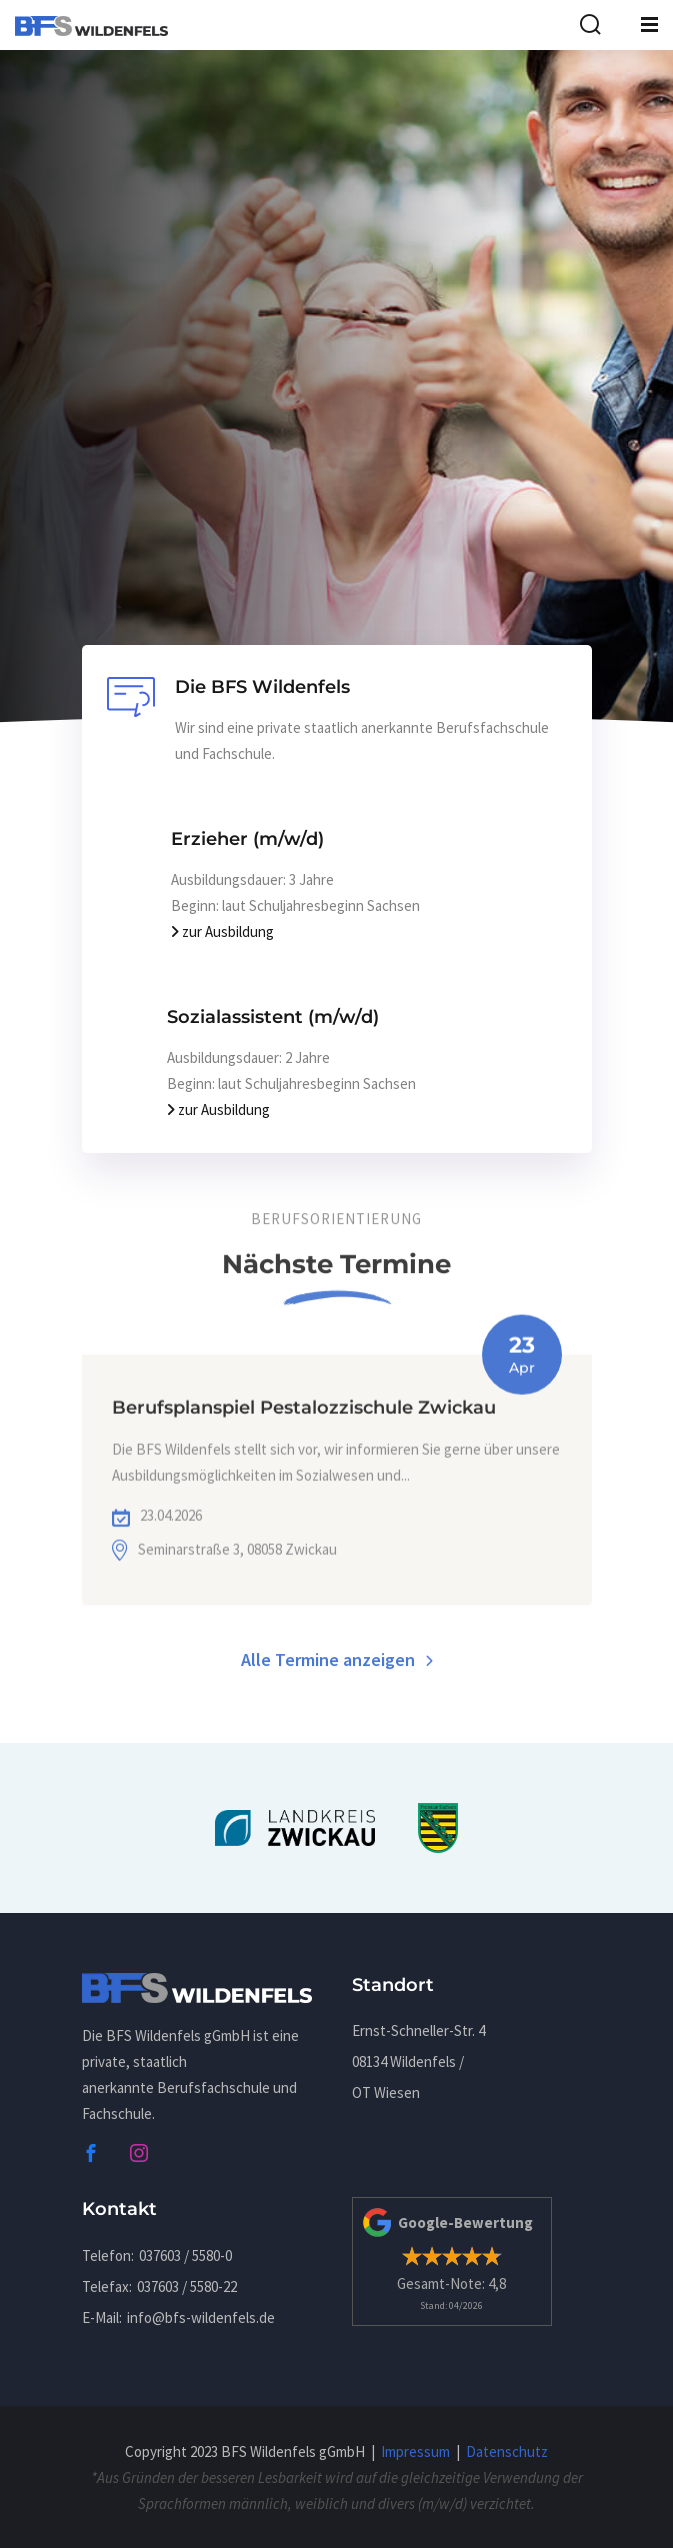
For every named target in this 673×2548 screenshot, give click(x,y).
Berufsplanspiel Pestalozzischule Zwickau (304, 1445)
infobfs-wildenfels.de (201, 2317)
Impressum (415, 2451)
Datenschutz (507, 2451)
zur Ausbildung (223, 931)
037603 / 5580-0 (185, 2255)
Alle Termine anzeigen (337, 1663)
